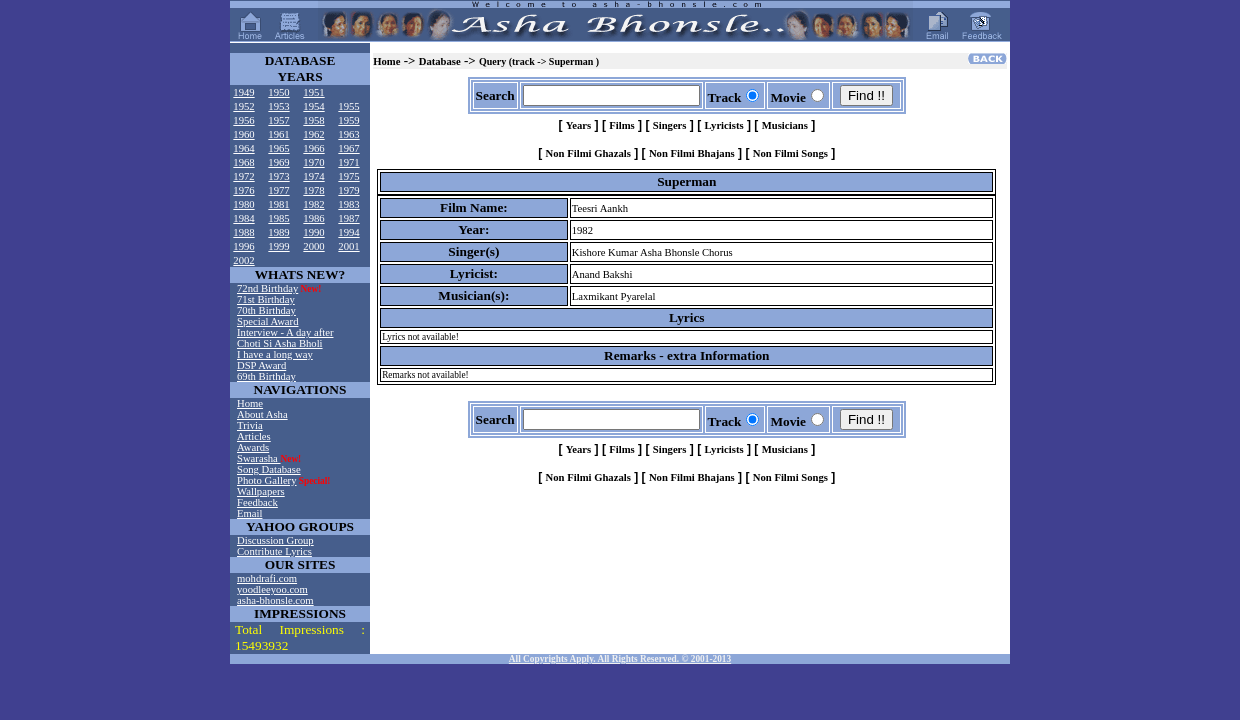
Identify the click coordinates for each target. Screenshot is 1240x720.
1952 (243, 106)
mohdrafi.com (267, 578)
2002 (243, 260)
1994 (348, 232)
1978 (313, 190)
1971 (348, 162)
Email (249, 513)
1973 (278, 176)
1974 (313, 176)
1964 (243, 148)
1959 (348, 120)
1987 (348, 218)
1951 (313, 92)
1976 (243, 190)
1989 (278, 232)
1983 (348, 204)
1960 (243, 134)
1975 (348, 176)
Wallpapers (261, 491)
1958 (313, 120)
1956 (243, 120)
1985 (278, 218)
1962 (313, 134)
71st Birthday (266, 299)
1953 (278, 106)
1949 (243, 92)
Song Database (269, 469)
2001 (348, 246)
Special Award (267, 321)
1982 (313, 204)
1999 (278, 246)
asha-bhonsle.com (275, 600)
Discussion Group (275, 540)
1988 (243, 232)
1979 (348, 190)
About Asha (262, 414)
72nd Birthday (267, 288)
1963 (348, 134)
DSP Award (261, 365)
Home (250, 403)
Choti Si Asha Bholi (280, 343)
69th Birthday (266, 376)
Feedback (257, 502)
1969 (278, 162)
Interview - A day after (285, 332)
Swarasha (259, 458)
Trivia (250, 425)
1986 (313, 218)
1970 (313, 162)
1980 (243, 204)
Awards (253, 447)
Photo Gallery (267, 480)
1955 (348, 106)
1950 (278, 92)
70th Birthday (266, 310)
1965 (278, 148)
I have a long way (275, 354)
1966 (313, 148)
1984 (243, 218)
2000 (313, 246)
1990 (313, 232)
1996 (243, 246)
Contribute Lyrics (274, 551)
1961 (278, 134)
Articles (254, 436)
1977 (278, 190)
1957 (278, 120)
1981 (278, 204)
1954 (313, 106)
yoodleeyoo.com (272, 589)
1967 (348, 148)
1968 (243, 162)
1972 (243, 176)
